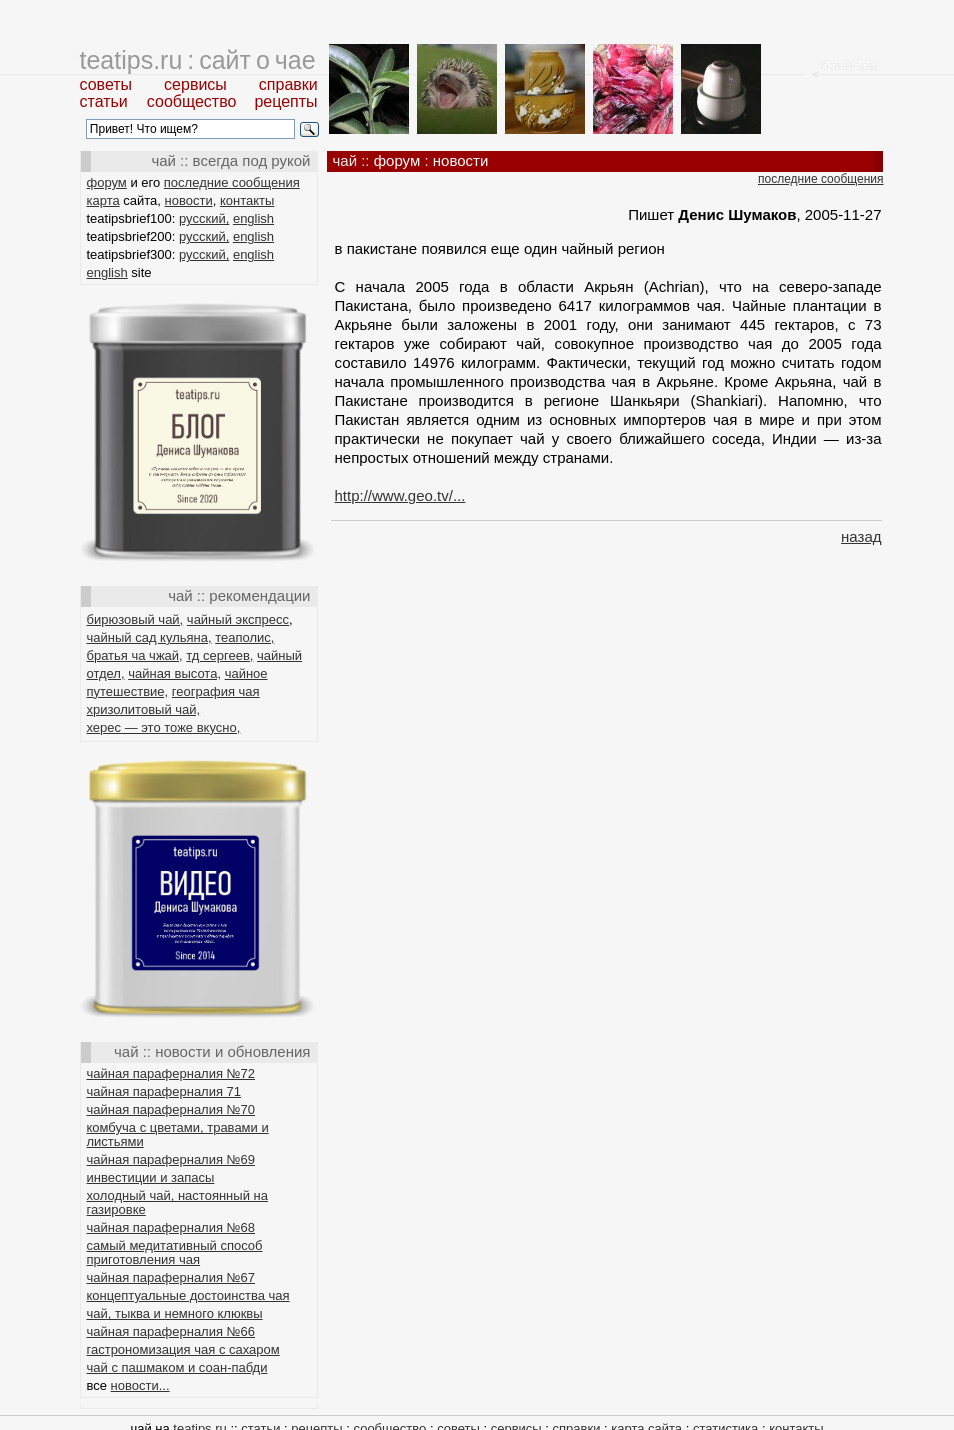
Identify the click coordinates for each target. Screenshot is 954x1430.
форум (107, 182)
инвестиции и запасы (151, 1177)
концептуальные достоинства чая (188, 1295)
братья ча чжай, (135, 655)
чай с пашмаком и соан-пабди (177, 1367)
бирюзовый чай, (135, 619)
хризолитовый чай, (144, 709)
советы (106, 84)
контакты (247, 200)
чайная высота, (174, 673)
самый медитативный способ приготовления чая (175, 1252)
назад (861, 536)
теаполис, (244, 637)
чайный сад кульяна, (149, 637)
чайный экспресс (238, 619)
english (253, 218)
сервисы (195, 84)
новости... (140, 1385)
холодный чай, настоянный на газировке (177, 1202)
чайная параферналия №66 (171, 1331)
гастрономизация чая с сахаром (183, 1349)
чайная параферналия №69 (171, 1159)
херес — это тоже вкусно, (164, 727)
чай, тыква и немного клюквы (175, 1313)
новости (189, 200)
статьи (104, 101)
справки (288, 84)
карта (103, 200)
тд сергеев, (219, 655)
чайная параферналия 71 (164, 1091)
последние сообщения (232, 182)
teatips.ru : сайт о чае (198, 60)
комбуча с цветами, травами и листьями (178, 1134)
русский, (204, 218)
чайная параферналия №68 (171, 1227)
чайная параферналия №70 (171, 1109)
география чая (216, 691)
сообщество (192, 101)
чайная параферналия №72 (171, 1073)
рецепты (285, 101)
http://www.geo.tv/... (400, 495)
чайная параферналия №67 (171, 1277)
